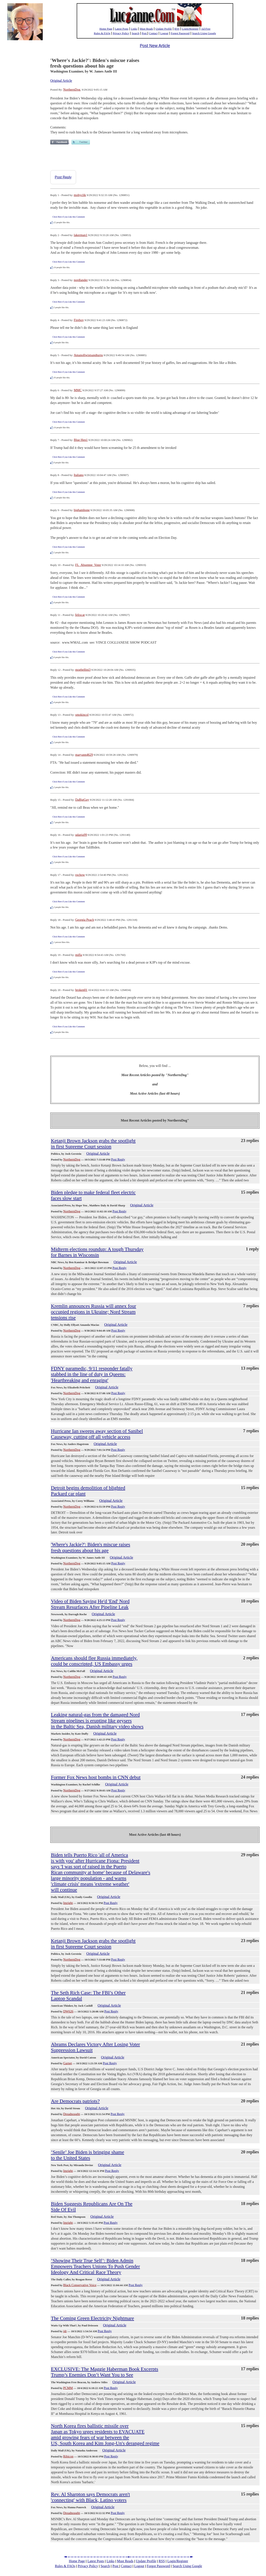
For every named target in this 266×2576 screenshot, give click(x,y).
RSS (176, 28)
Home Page (105, 28)
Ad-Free (205, 28)
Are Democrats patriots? (75, 2101)
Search (135, 33)
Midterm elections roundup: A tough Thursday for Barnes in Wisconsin (97, 1252)
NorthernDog (71, 89)
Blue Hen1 (81, 440)
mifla (78, 955)
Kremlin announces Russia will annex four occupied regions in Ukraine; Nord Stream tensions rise (93, 1311)
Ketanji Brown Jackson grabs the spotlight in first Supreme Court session (93, 1143)
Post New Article (155, 45)
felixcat (80, 615)
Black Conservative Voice (79, 2285)
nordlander (81, 280)
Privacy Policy (121, 33)
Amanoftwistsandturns (88, 355)
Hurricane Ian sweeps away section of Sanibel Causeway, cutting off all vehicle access (97, 1434)
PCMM (68, 2388)
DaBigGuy (82, 799)
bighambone (82, 510)
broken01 (81, 990)
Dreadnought (71, 2114)
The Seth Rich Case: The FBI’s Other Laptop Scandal (88, 1995)
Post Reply (63, 177)
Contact (153, 33)
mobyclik (80, 195)
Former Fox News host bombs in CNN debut (96, 1777)
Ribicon (68, 2456)
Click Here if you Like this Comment (68, 217)
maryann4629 (84, 754)
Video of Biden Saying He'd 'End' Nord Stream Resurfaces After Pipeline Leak (90, 1604)
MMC (78, 390)
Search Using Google (204, 33)
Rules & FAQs (102, 33)
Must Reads (146, 28)
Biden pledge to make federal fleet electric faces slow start (93, 1195)
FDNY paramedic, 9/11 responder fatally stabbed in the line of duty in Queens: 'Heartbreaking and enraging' (91, 1374)
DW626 (68, 2011)
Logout (164, 33)
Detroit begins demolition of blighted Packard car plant (88, 1490)
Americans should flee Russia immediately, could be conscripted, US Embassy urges (94, 1661)
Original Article (61, 80)
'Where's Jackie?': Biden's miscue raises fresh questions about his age (90, 1547)
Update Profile (164, 28)
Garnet (67, 2063)
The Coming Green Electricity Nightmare (92, 2318)
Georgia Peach (84, 919)
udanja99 (81, 834)
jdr (65, 2331)
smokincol (82, 714)
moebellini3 (83, 669)
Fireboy (79, 320)
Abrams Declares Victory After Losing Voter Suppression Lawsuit (95, 2047)
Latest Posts (121, 28)
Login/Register (190, 28)
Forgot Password (180, 33)
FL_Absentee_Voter (88, 565)
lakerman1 (80, 235)
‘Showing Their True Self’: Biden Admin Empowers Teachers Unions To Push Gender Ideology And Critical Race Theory (95, 2266)
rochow (80, 874)
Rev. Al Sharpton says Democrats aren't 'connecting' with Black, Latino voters (90, 2497)
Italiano (79, 475)
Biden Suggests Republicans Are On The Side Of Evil (91, 2206)
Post (144, 33)
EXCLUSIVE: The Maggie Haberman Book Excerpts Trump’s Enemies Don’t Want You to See (104, 2372)
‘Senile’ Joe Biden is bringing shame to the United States (87, 2155)
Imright (68, 1903)
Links (134, 28)
